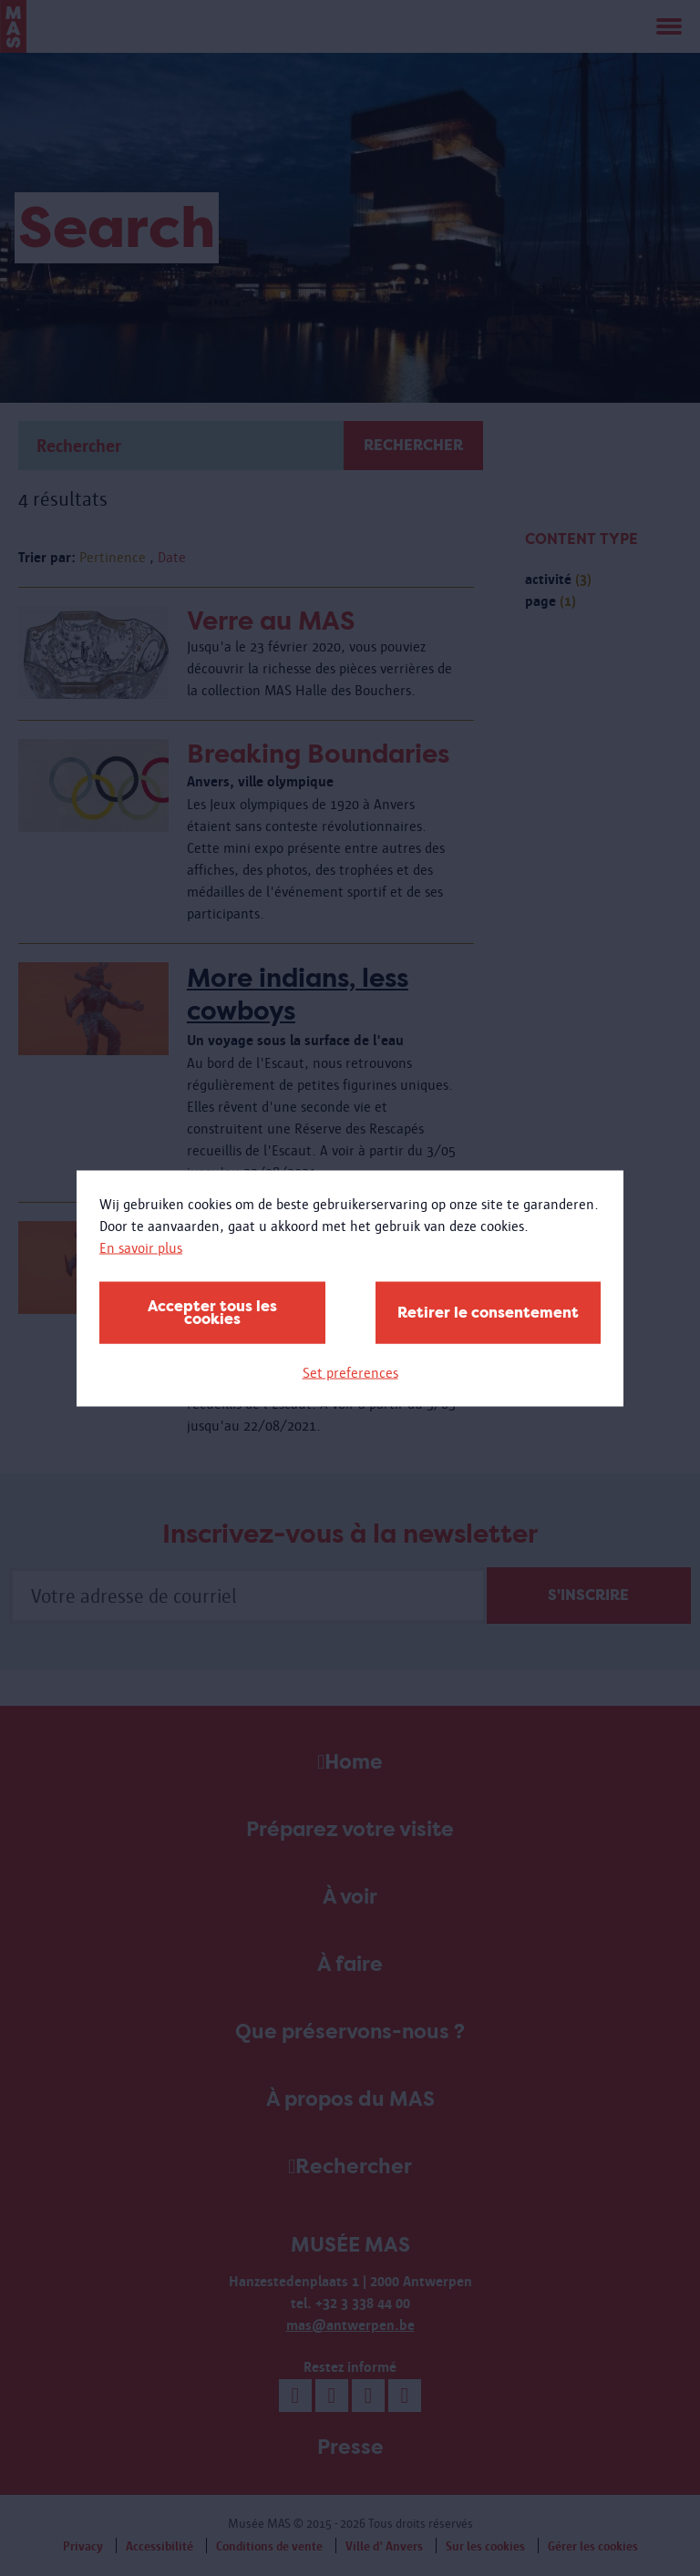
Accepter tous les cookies (212, 1312)
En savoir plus (140, 1247)
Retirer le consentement (488, 1311)
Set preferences (350, 1372)
